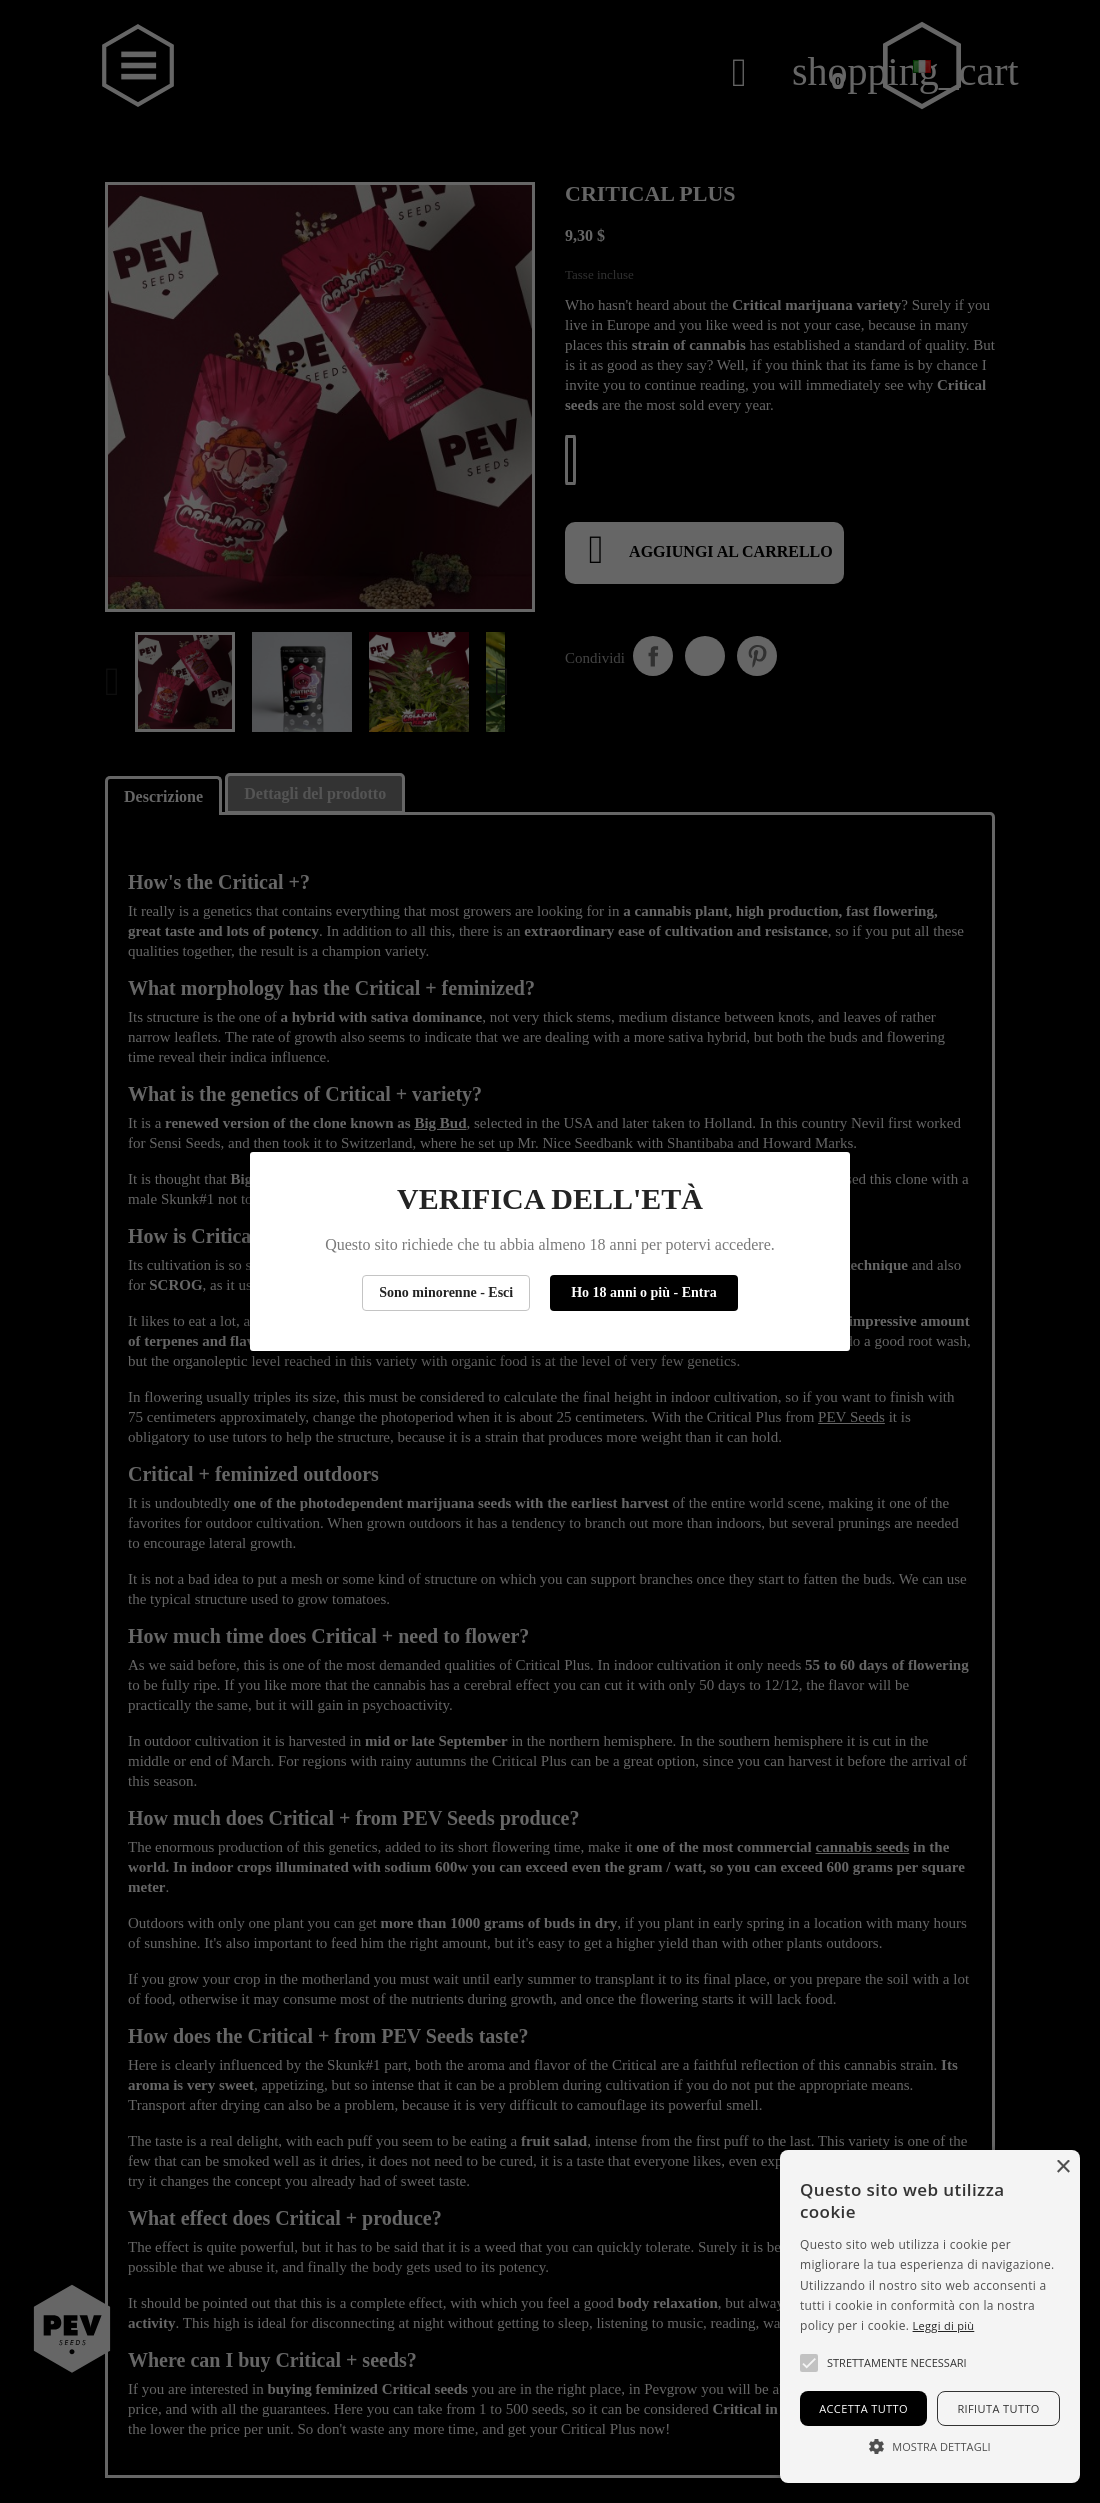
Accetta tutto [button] (863, 2408)
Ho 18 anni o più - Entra (643, 1292)
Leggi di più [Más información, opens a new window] (944, 2325)
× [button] (1062, 2167)
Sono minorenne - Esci (446, 1292)
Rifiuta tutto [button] (998, 2408)
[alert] (930, 2316)
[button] (809, 2363)
